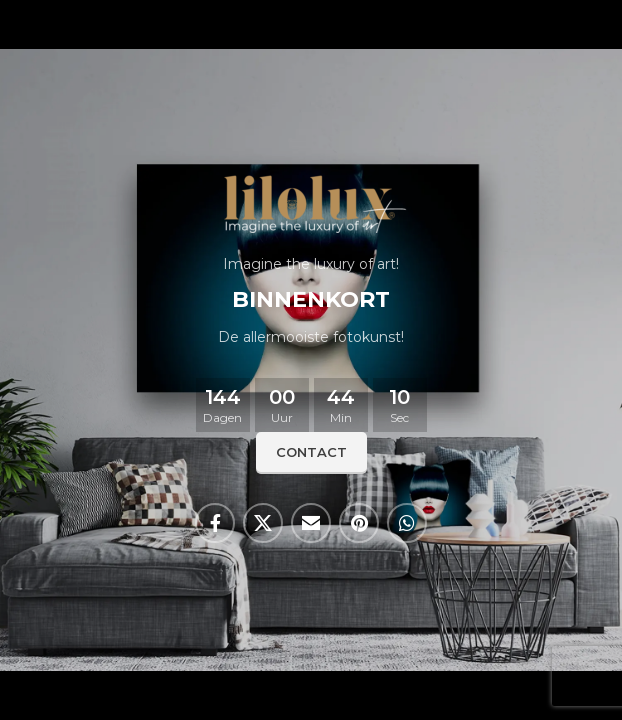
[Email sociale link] (311, 523)
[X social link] (263, 523)
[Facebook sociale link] (215, 523)
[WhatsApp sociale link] (407, 523)
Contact (311, 452)
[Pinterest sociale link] (359, 523)
